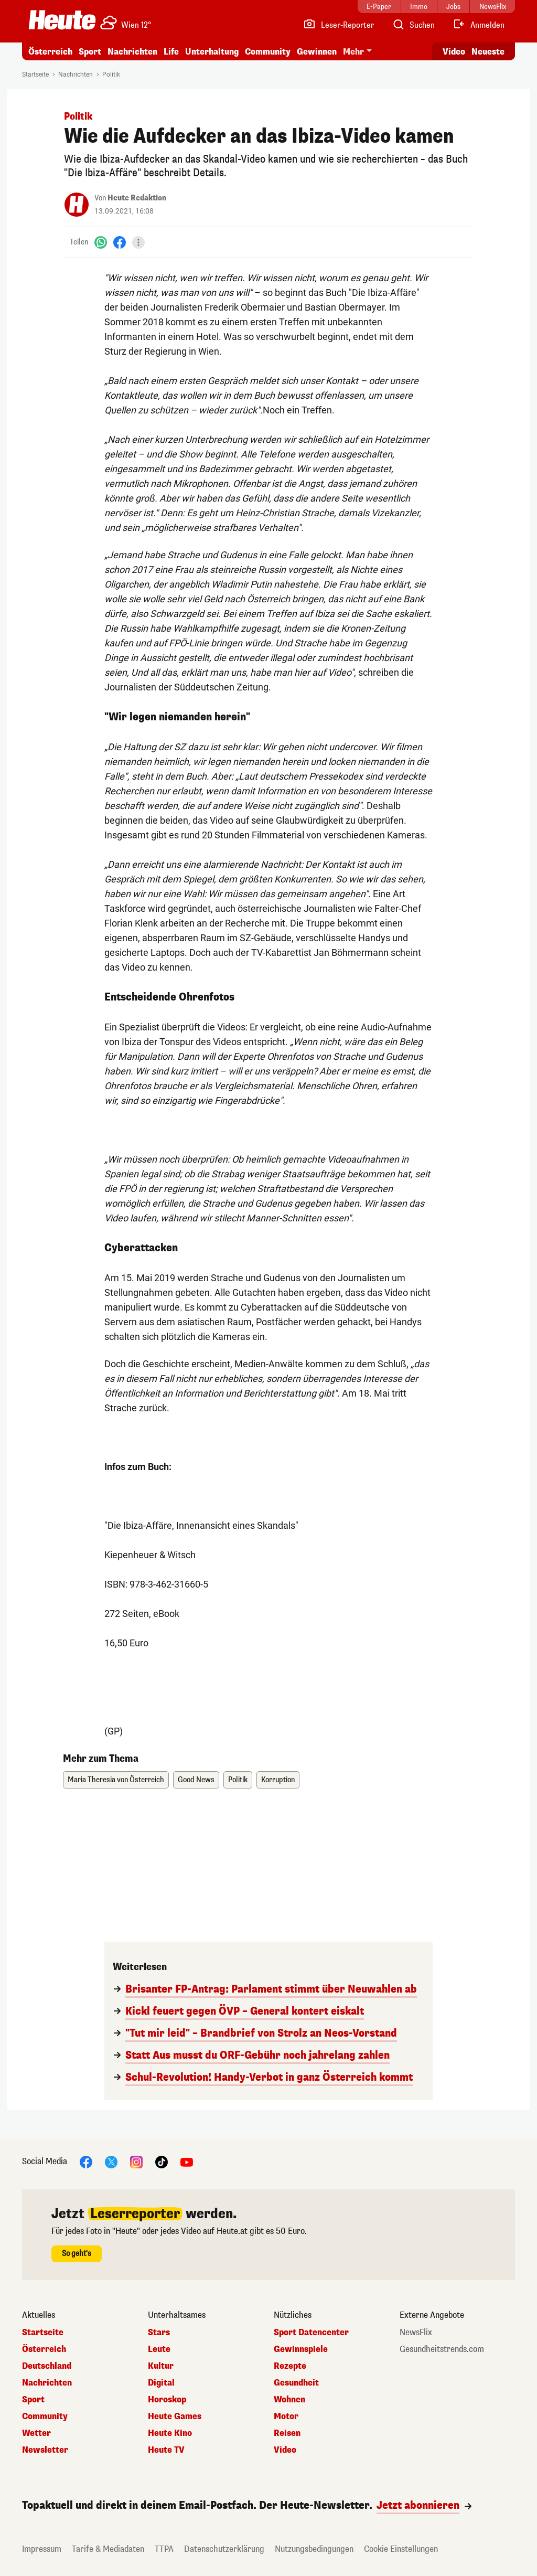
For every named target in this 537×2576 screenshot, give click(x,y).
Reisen (287, 2433)
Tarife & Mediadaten (108, 2548)
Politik (111, 74)
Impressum (41, 2548)
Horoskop (167, 2399)
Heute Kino (170, 2433)
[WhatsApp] (100, 242)
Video (285, 2450)
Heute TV (166, 2450)
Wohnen (289, 2399)
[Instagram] (136, 2161)
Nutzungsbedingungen (314, 2548)
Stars (159, 2332)
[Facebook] (119, 242)
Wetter (36, 2433)
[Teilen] (138, 242)
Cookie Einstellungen (401, 2548)
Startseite (35, 74)
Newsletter (45, 2450)
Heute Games (174, 2416)
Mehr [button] (353, 51)
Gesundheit (296, 2383)
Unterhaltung (212, 51)
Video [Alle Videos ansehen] (454, 51)
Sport (90, 51)
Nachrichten (132, 51)
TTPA (164, 2548)
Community (268, 51)
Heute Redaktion (137, 198)
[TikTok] (161, 2161)
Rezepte (290, 2366)
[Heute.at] (62, 20)
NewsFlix (416, 2332)
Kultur (161, 2366)
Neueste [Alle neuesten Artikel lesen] (487, 51)
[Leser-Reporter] (338, 25)
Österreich (50, 51)
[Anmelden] (478, 25)
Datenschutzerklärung (224, 2548)
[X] (111, 2161)
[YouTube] (186, 2161)
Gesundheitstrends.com (442, 2349)
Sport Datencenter (311, 2332)
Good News (196, 1780)
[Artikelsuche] (413, 25)
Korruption (278, 1780)
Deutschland (46, 2366)
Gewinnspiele (301, 2349)
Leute (159, 2349)
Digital (161, 2383)
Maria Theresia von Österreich (116, 1780)
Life (171, 51)
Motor (286, 2416)
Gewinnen (317, 51)
